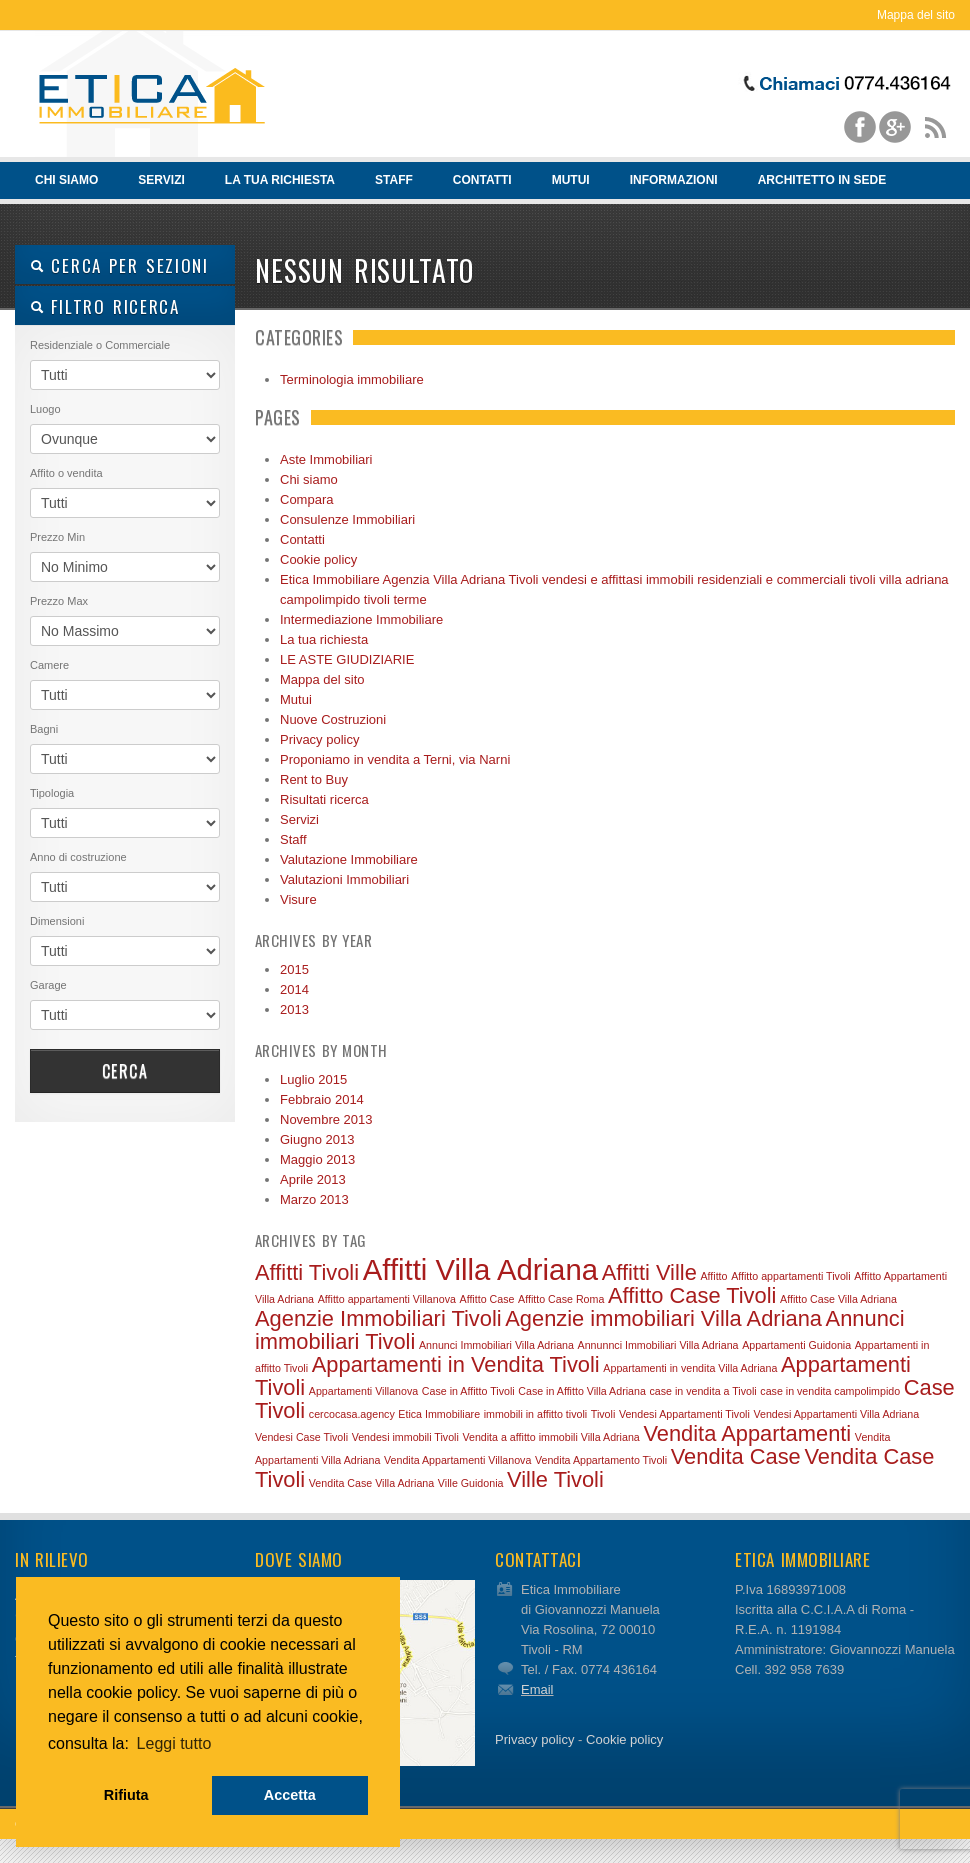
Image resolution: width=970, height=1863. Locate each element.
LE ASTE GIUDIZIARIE (347, 659)
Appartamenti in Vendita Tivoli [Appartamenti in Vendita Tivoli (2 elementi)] (456, 1364)
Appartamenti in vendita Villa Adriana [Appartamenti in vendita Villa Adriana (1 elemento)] (690, 1368)
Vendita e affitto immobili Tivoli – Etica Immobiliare (155, 96)
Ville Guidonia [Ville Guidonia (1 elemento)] (471, 1483)
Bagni (44, 729)
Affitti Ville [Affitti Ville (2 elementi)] (649, 1272)
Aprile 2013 (313, 1179)
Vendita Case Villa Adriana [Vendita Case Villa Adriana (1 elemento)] (371, 1483)
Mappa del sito (916, 15)
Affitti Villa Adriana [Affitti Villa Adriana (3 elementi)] (480, 1269)
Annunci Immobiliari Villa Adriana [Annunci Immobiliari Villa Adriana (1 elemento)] (496, 1345)
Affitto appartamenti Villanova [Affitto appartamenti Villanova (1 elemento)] (387, 1299)
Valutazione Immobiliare (349, 859)
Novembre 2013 (326, 1119)
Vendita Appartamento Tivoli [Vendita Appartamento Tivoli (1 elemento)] (601, 1460)
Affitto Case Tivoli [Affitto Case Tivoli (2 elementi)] (692, 1295)
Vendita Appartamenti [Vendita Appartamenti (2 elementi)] (747, 1433)
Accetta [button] (290, 1795)
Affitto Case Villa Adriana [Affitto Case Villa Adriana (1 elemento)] (838, 1299)
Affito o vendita (66, 473)
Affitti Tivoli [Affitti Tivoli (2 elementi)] (307, 1272)
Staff (394, 180)
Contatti (482, 180)
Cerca (125, 1071)
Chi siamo (63, 186)
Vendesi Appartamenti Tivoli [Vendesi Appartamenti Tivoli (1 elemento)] (684, 1414)
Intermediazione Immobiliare (361, 619)
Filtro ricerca (105, 306)
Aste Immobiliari (326, 459)
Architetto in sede (822, 180)
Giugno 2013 (317, 1139)
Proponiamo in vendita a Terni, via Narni (395, 759)
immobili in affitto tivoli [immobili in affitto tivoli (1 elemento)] (535, 1414)
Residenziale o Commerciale (100, 345)
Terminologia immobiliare (352, 379)
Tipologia (52, 793)
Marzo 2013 (314, 1199)
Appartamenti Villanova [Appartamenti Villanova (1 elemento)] (363, 1391)
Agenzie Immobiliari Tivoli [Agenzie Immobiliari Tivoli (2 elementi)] (378, 1318)
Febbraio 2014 (322, 1099)
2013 (294, 1009)
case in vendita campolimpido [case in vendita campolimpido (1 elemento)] (830, 1391)
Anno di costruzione (78, 857)
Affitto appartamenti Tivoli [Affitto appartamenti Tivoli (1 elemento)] (790, 1276)
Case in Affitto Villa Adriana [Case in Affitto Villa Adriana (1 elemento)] (582, 1391)
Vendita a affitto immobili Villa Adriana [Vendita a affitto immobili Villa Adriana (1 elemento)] (550, 1437)
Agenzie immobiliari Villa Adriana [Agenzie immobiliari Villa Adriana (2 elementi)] (663, 1318)
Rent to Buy (314, 779)
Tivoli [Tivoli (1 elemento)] (603, 1414)
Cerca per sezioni (119, 265)
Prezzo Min (57, 537)
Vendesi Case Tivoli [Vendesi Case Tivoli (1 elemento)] (301, 1437)
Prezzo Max (59, 601)
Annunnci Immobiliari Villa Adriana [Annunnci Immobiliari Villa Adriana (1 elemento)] (658, 1345)
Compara (306, 499)
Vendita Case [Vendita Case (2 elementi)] (736, 1456)
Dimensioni (57, 921)
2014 (294, 989)
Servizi (161, 180)
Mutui (571, 180)
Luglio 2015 (313, 1079)
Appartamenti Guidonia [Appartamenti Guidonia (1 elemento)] (796, 1345)
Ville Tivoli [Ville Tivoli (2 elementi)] (555, 1479)
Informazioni (674, 180)
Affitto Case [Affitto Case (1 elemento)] (487, 1299)
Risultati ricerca (324, 799)
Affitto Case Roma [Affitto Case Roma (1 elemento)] (561, 1299)
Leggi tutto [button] (174, 1743)
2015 (294, 969)
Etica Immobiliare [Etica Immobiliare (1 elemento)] (439, 1414)
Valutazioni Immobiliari (344, 879)
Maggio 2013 (317, 1159)
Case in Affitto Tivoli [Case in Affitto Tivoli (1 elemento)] (468, 1391)
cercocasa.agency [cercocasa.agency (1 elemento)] (352, 1414)
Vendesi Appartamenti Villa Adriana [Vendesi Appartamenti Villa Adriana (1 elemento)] (836, 1414)
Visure (298, 899)
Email (537, 1689)
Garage (48, 985)
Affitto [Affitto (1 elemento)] (713, 1276)
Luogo (45, 409)
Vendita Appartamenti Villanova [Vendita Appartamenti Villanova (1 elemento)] (457, 1460)
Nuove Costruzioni (333, 719)
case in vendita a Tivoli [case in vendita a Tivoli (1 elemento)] (702, 1391)
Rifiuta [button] (126, 1795)
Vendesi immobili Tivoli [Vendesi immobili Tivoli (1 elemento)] (405, 1437)
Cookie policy (318, 559)
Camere (49, 665)
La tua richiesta (280, 180)
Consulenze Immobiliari (347, 519)
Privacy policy (319, 739)
